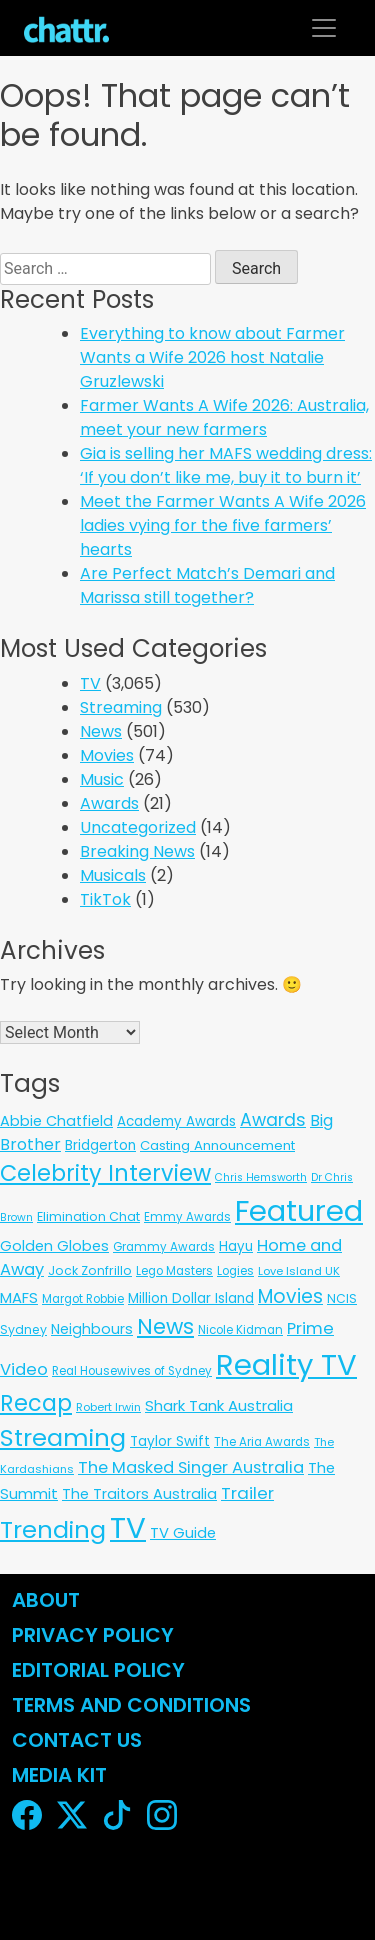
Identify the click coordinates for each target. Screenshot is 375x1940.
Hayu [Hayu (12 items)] (236, 1246)
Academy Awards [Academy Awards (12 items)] (176, 1121)
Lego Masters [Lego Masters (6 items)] (174, 1271)
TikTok (105, 899)
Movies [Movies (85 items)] (290, 1296)
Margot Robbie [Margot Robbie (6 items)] (83, 1299)
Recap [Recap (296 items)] (36, 1403)
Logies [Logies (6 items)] (235, 1271)
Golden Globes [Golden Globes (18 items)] (54, 1246)
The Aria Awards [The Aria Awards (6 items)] (262, 1442)
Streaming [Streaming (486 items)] (63, 1437)
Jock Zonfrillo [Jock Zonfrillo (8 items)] (90, 1270)
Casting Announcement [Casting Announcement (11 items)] (217, 1145)
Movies (107, 755)
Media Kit (59, 1775)
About (46, 1600)
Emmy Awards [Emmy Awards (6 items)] (187, 1217)
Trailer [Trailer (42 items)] (247, 1493)
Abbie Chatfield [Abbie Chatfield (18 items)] (56, 1121)
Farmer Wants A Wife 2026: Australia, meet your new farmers (224, 417)
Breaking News (137, 851)
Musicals (113, 875)
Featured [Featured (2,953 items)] (299, 1211)
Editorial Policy (101, 1670)
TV (90, 683)
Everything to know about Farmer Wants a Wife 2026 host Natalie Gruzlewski (212, 357)
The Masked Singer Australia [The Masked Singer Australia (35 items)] (191, 1467)
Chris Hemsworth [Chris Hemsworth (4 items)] (261, 1177)
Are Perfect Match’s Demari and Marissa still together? (207, 585)
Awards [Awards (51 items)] (273, 1120)
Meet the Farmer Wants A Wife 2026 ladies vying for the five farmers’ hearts (223, 525)
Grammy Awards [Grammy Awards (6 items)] (164, 1247)
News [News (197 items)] (165, 1326)
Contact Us (77, 1740)
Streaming (121, 707)
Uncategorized (138, 827)
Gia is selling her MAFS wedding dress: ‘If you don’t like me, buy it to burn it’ (226, 465)
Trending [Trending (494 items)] (53, 1529)
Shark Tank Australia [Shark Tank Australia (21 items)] (219, 1405)
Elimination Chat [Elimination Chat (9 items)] (88, 1216)
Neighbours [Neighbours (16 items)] (92, 1329)
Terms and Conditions (131, 1705)
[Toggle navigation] (324, 28)
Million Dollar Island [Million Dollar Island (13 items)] (191, 1298)
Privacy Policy (93, 1635)
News (101, 731)
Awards (109, 803)
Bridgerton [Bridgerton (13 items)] (100, 1145)
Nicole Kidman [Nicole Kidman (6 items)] (240, 1330)
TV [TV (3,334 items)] (128, 1527)
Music (102, 779)
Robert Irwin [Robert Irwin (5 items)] (108, 1407)
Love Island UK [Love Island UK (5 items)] (299, 1271)
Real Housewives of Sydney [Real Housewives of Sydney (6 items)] (132, 1371)
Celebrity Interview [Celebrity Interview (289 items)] (105, 1173)
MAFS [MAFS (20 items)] (19, 1297)
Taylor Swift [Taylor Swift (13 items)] (170, 1441)
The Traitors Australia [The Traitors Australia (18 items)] (139, 1494)
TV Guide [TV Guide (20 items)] (183, 1532)
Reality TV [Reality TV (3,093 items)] (286, 1364)
